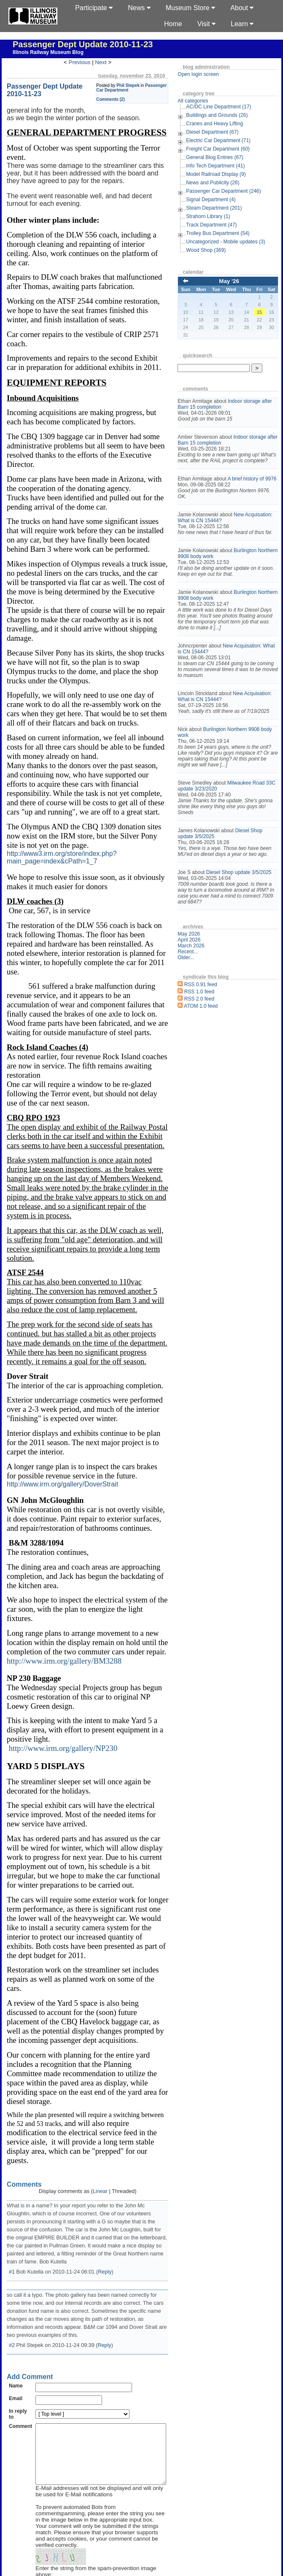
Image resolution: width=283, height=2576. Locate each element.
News (139, 7)
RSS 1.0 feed (212, 1033)
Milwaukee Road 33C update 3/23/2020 (234, 815)
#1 (12, 2143)
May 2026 (202, 975)
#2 (12, 2217)
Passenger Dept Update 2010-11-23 (83, 44)
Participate (94, 7)
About (241, 7)
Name (16, 2257)
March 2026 (204, 987)
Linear (106, 2071)
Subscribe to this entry (71, 2475)
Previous (86, 62)
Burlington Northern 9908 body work (230, 571)
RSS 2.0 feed (212, 1040)
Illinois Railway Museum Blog (48, 52)
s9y (29, 2552)
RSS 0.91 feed (213, 1026)
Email (15, 2270)
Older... (199, 999)
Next (107, 62)
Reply (104, 2143)
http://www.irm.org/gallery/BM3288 (64, 1568)
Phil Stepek (141, 85)
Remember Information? (73, 2467)
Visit (206, 23)
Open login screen (211, 74)
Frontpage (81, 2534)
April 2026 (202, 981)
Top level (109, 2534)
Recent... (201, 993)
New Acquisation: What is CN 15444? (227, 529)
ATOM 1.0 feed (214, 1047)
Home (173, 23)
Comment (20, 2298)
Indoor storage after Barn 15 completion (232, 404)
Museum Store (190, 7)
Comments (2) (123, 99)
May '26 (235, 281)
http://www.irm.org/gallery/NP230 (63, 1655)
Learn (242, 23)
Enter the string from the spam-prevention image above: (105, 2446)
